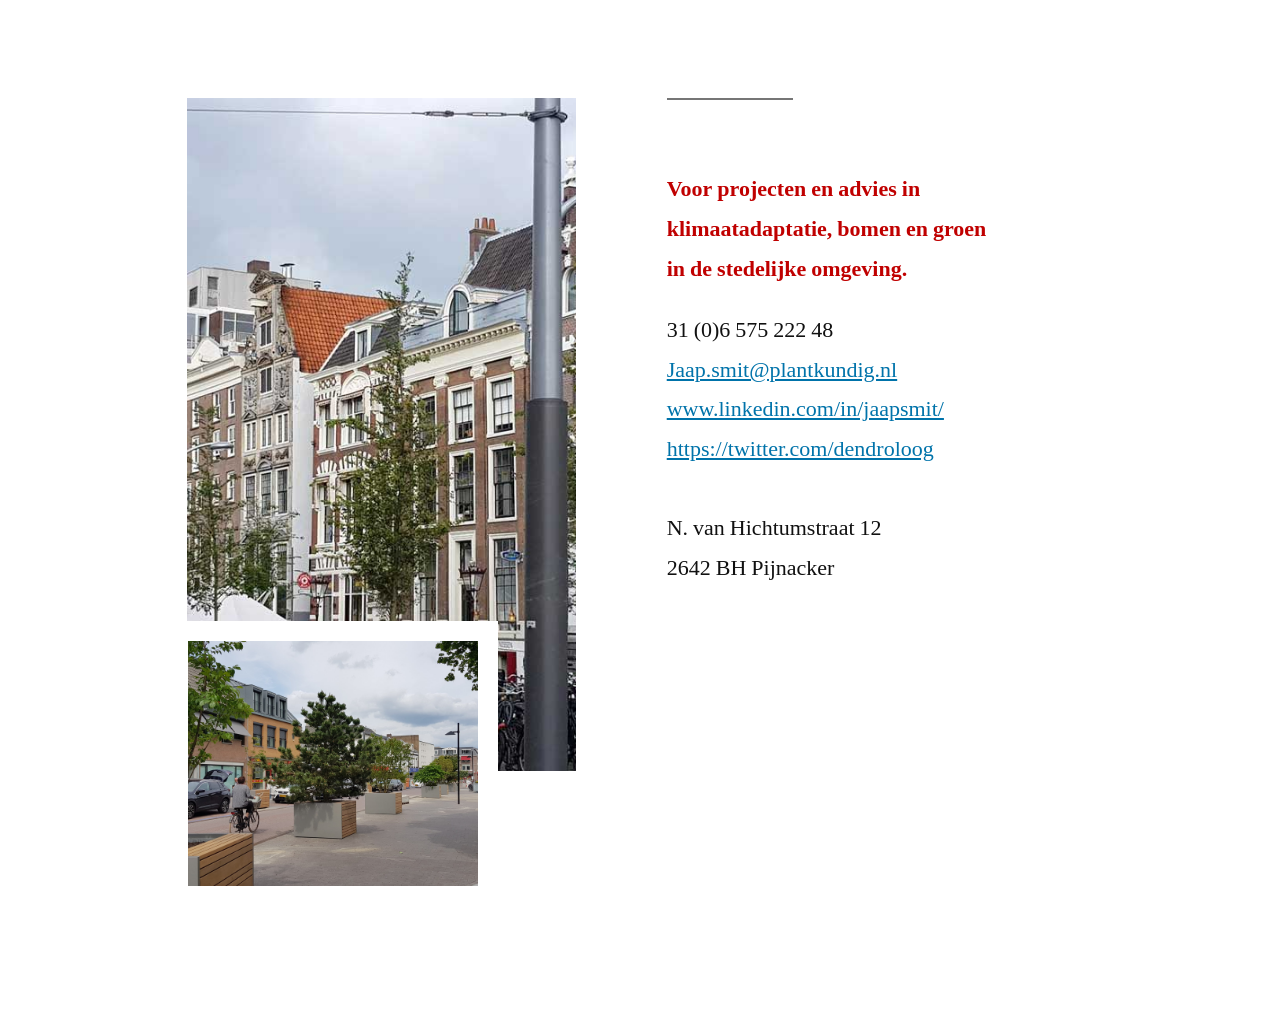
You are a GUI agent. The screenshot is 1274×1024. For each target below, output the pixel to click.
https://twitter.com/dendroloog (800, 449)
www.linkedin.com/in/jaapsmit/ (805, 409)
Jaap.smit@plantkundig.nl (782, 370)
